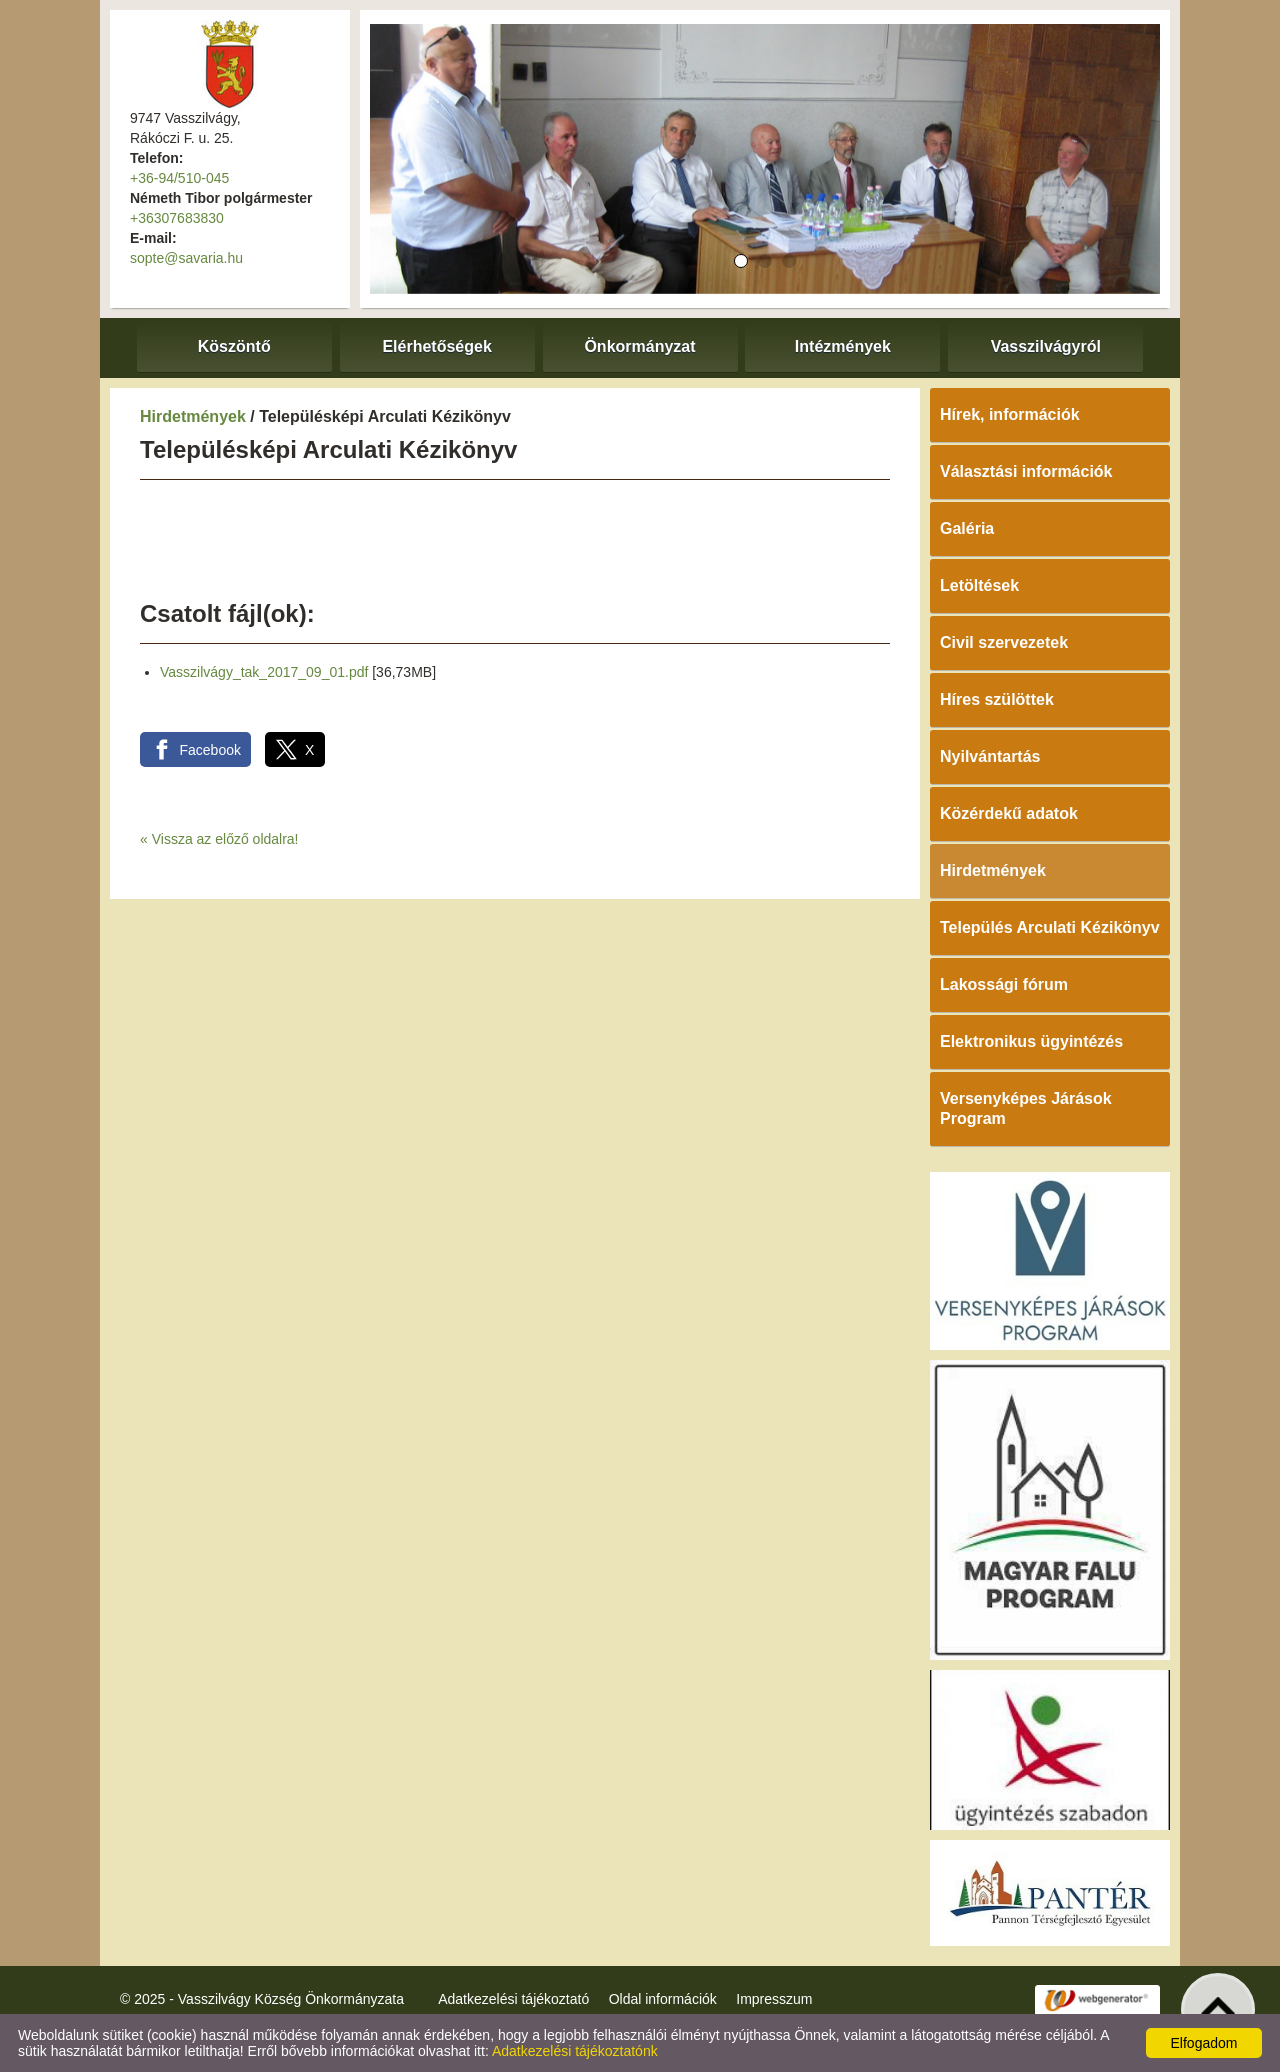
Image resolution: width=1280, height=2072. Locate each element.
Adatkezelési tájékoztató (513, 1999)
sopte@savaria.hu (186, 258)
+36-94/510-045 (179, 178)
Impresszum (774, 1999)
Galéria (967, 528)
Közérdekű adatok (1009, 813)
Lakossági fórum (1004, 984)
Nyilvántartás (990, 756)
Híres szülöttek (997, 699)
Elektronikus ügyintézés (1031, 1041)
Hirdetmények (193, 416)
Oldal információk (663, 1999)
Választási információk (1026, 471)
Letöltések (979, 585)
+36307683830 (177, 218)
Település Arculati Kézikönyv (1050, 927)
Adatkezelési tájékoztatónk (575, 2051)
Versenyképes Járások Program (1026, 1108)
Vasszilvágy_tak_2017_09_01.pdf (264, 672)
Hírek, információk (1010, 414)
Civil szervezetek (1004, 642)
